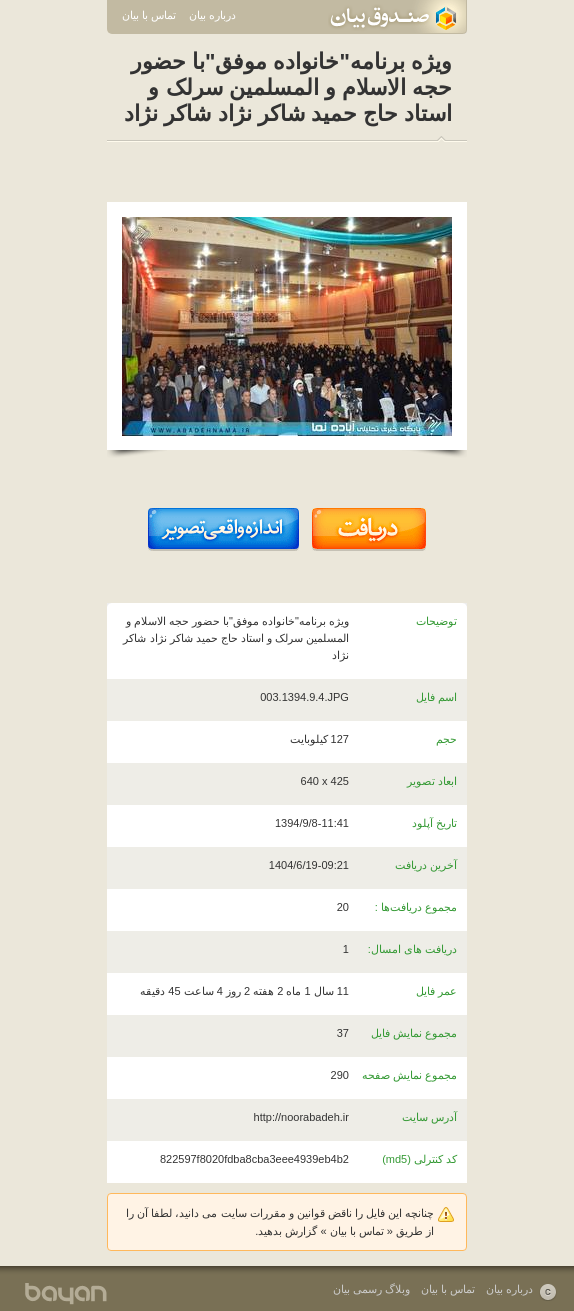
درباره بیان (212, 15)
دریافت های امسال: (412, 949)
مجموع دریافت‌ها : (416, 907)
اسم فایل (436, 697)
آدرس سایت (429, 1117)
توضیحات (436, 621)
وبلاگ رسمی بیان (371, 1289)
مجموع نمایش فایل (414, 1033)
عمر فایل (436, 991)
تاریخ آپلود (434, 823)
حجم (446, 739)
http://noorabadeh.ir (301, 1117)
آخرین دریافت (426, 865)
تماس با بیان (149, 15)
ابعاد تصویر (432, 781)
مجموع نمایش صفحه (409, 1075)
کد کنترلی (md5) (419, 1159)
